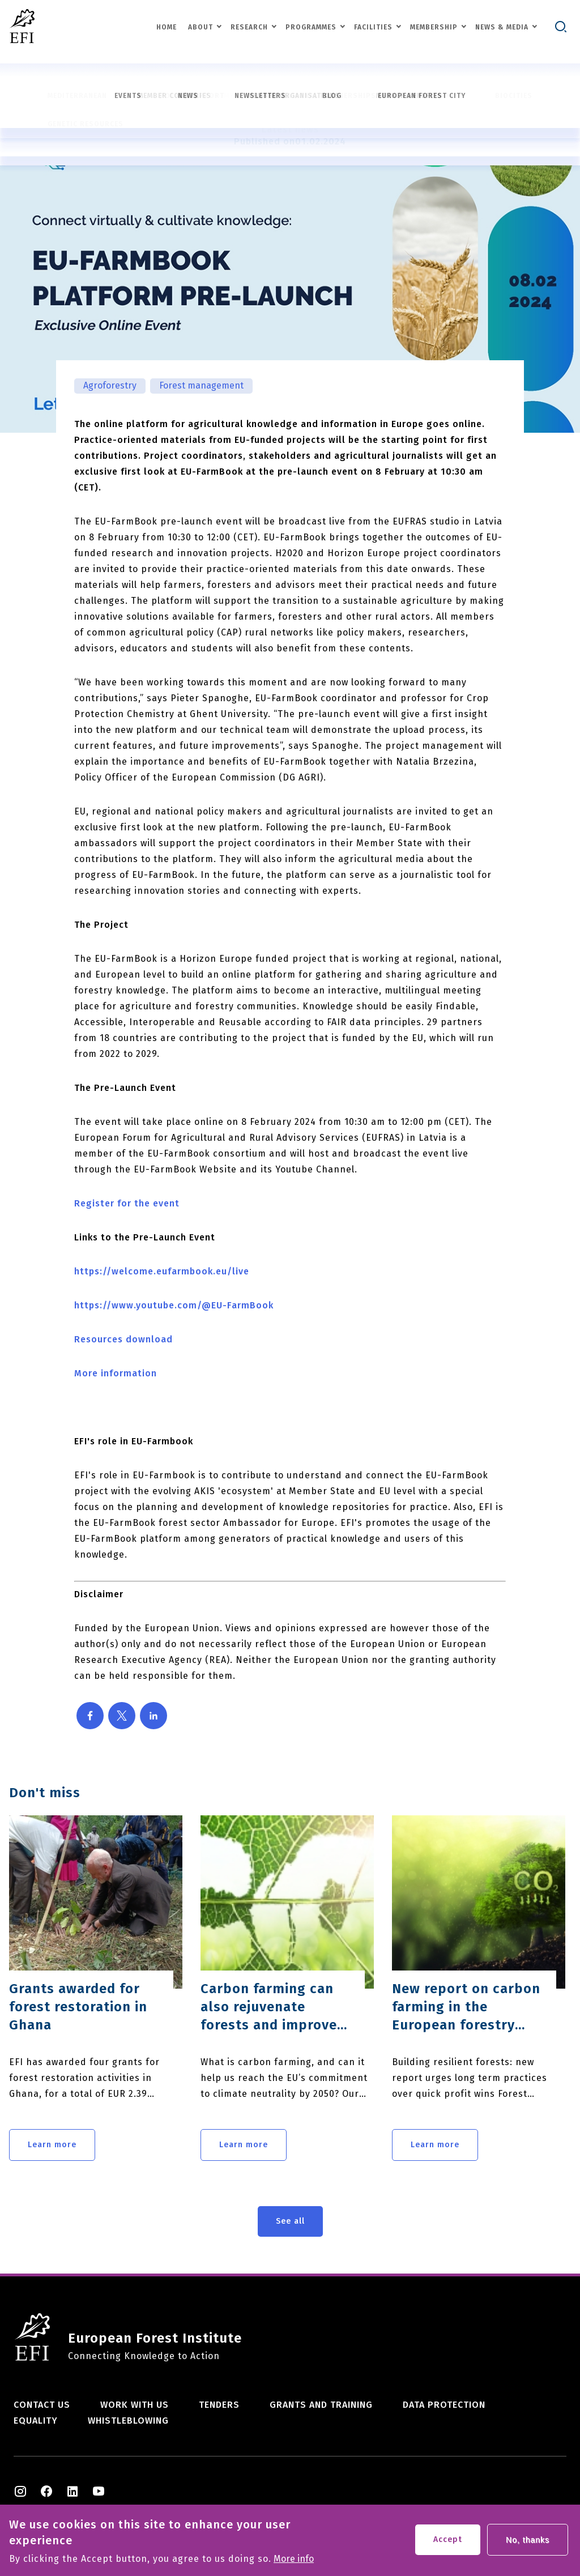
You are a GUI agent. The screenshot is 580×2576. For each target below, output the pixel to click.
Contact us (42, 2404)
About (200, 27)
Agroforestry (110, 385)
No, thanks (527, 2544)
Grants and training (321, 2404)
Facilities (373, 27)
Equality (36, 2420)
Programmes (310, 27)
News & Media (501, 27)
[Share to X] (121, 1715)
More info (294, 2564)
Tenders (219, 2404)
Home (166, 27)
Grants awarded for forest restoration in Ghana (78, 2007)
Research (249, 27)
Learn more (52, 2144)
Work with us (134, 2404)
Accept (447, 2544)
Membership (434, 27)
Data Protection (444, 2404)
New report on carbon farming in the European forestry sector (466, 2007)
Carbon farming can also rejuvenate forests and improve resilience (269, 2007)
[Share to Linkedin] (153, 1715)
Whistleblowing (128, 2420)
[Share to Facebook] (90, 1715)
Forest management (201, 385)
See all (290, 2221)
